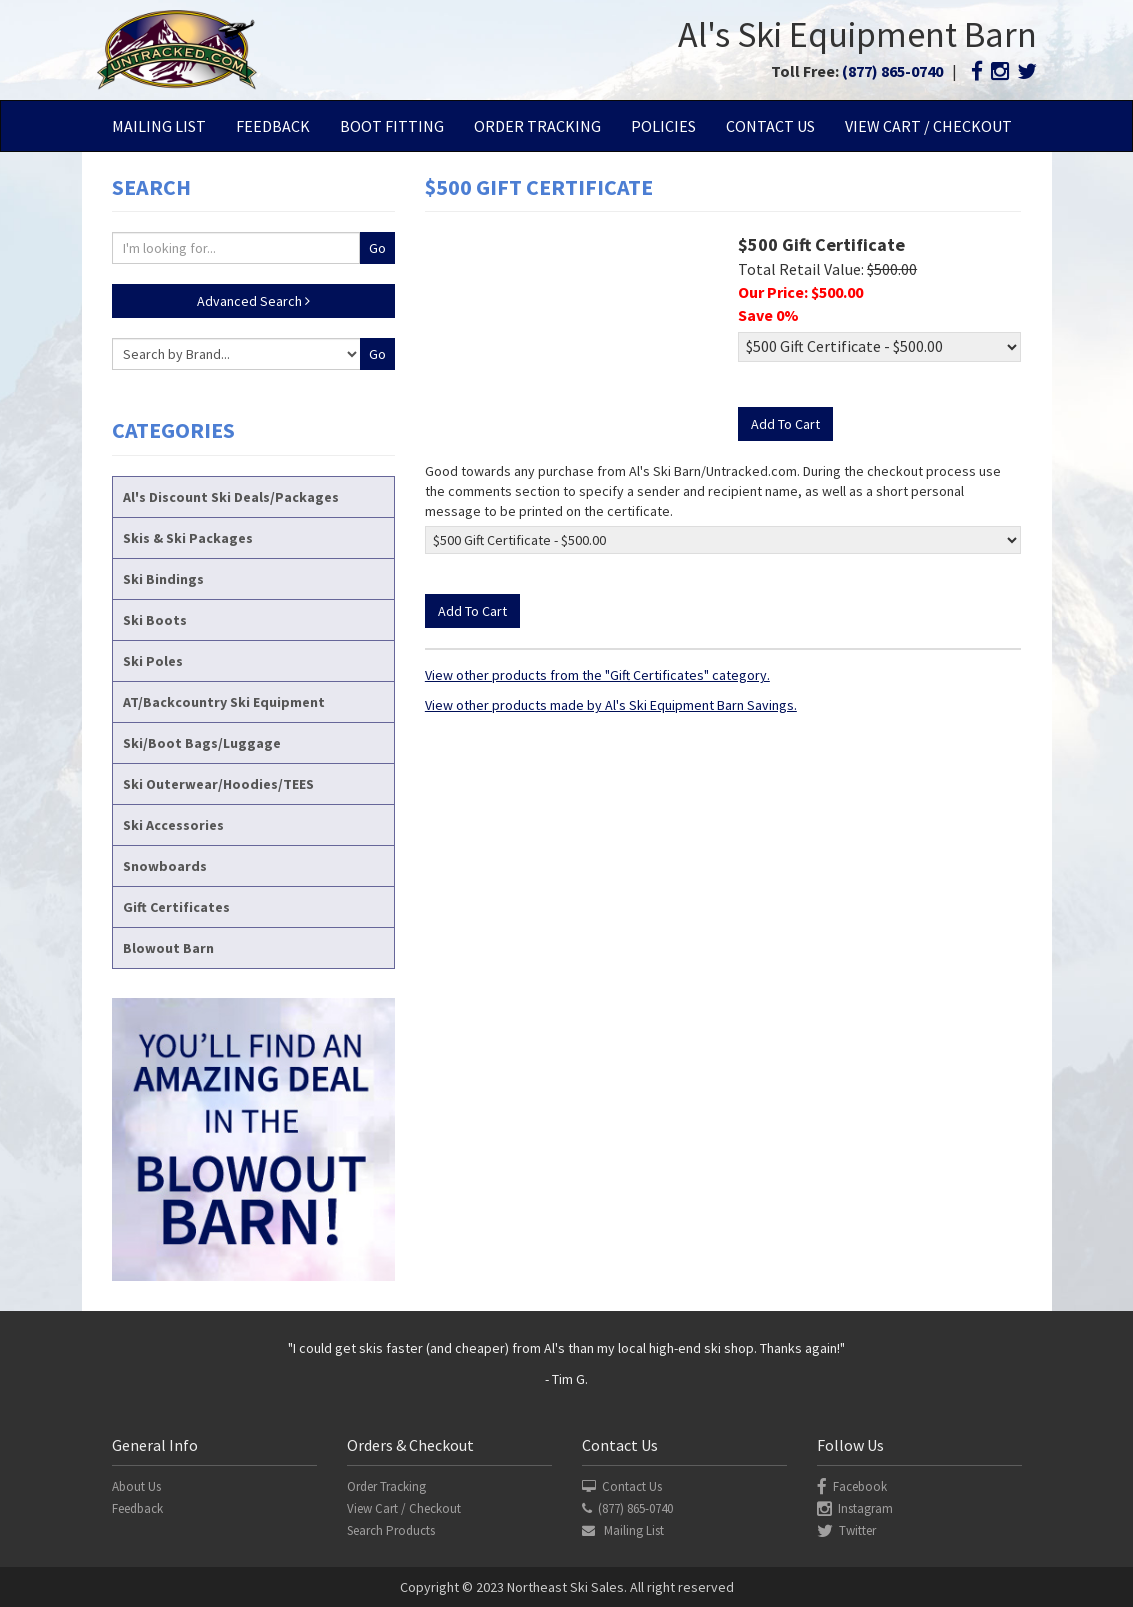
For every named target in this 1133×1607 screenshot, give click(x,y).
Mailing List (159, 126)
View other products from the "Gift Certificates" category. (597, 675)
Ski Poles (153, 661)
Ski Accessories (173, 825)
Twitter (846, 1530)
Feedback (273, 126)
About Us (136, 1486)
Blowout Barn (168, 948)
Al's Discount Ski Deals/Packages (231, 497)
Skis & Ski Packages (188, 538)
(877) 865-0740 (892, 71)
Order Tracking (537, 126)
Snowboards (165, 866)
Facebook (852, 1486)
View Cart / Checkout (928, 126)
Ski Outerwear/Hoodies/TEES (218, 784)
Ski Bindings (163, 579)
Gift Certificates (176, 907)
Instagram (855, 1508)
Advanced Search (253, 301)
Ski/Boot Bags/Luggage (202, 743)
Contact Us (770, 126)
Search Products (391, 1530)
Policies (663, 126)
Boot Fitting (392, 126)
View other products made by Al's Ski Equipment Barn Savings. (611, 705)
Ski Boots (155, 620)
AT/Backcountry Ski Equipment (224, 702)
